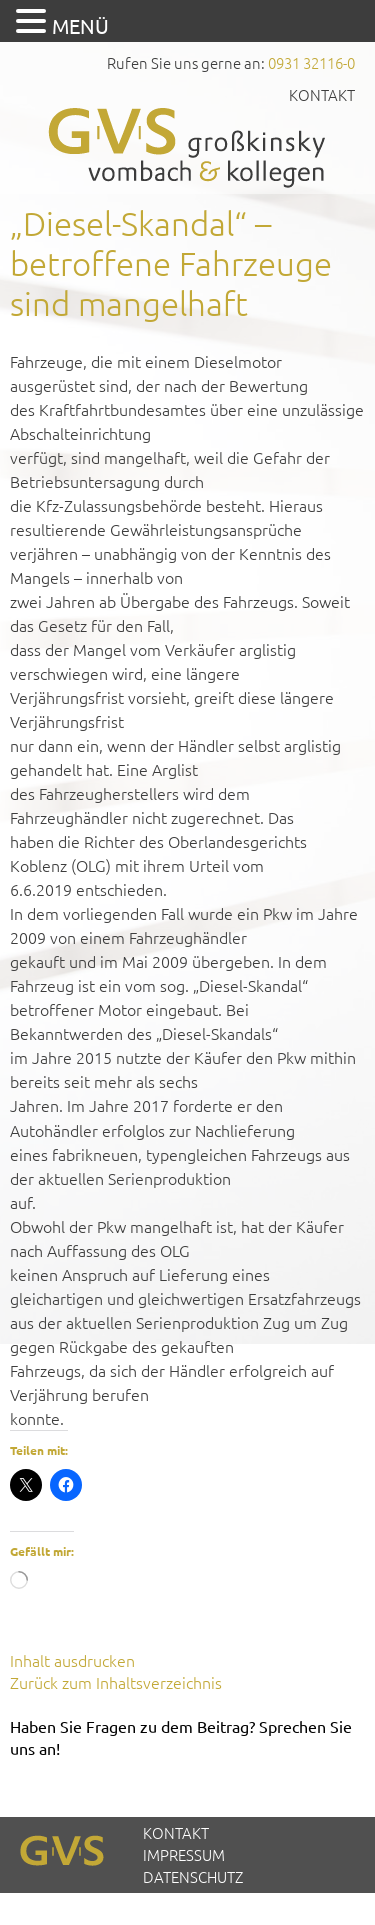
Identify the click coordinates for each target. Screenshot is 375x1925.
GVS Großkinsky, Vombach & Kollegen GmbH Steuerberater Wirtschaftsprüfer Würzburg (188, 147)
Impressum (184, 1854)
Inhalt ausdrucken (72, 1660)
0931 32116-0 (311, 62)
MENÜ (80, 25)
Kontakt (322, 94)
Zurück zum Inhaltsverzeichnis (116, 1682)
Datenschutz (193, 1876)
